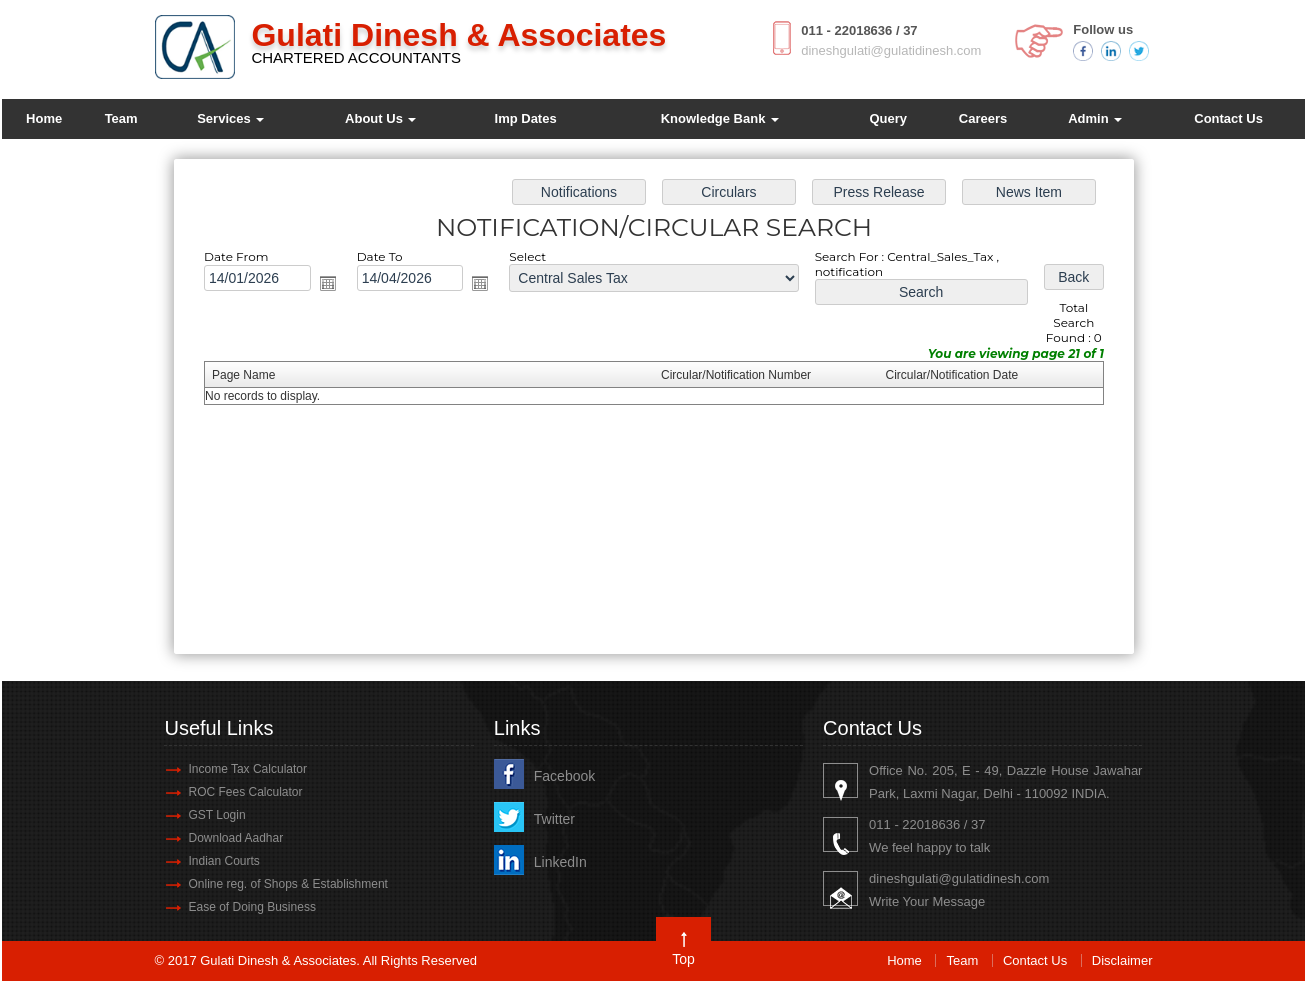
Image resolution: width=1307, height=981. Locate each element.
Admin (1095, 118)
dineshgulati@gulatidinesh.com (891, 50)
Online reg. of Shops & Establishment (287, 884)
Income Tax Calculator (247, 769)
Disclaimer (1122, 960)
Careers (983, 118)
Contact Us (1228, 118)
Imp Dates (526, 118)
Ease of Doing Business (251, 907)
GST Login (216, 815)
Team (121, 118)
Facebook (564, 776)
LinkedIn (560, 862)
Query (888, 118)
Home (44, 118)
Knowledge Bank (720, 118)
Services (230, 118)
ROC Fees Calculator (245, 792)
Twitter (554, 819)
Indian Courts (223, 861)
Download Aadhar (235, 838)
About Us (380, 118)
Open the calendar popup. (338, 287)
